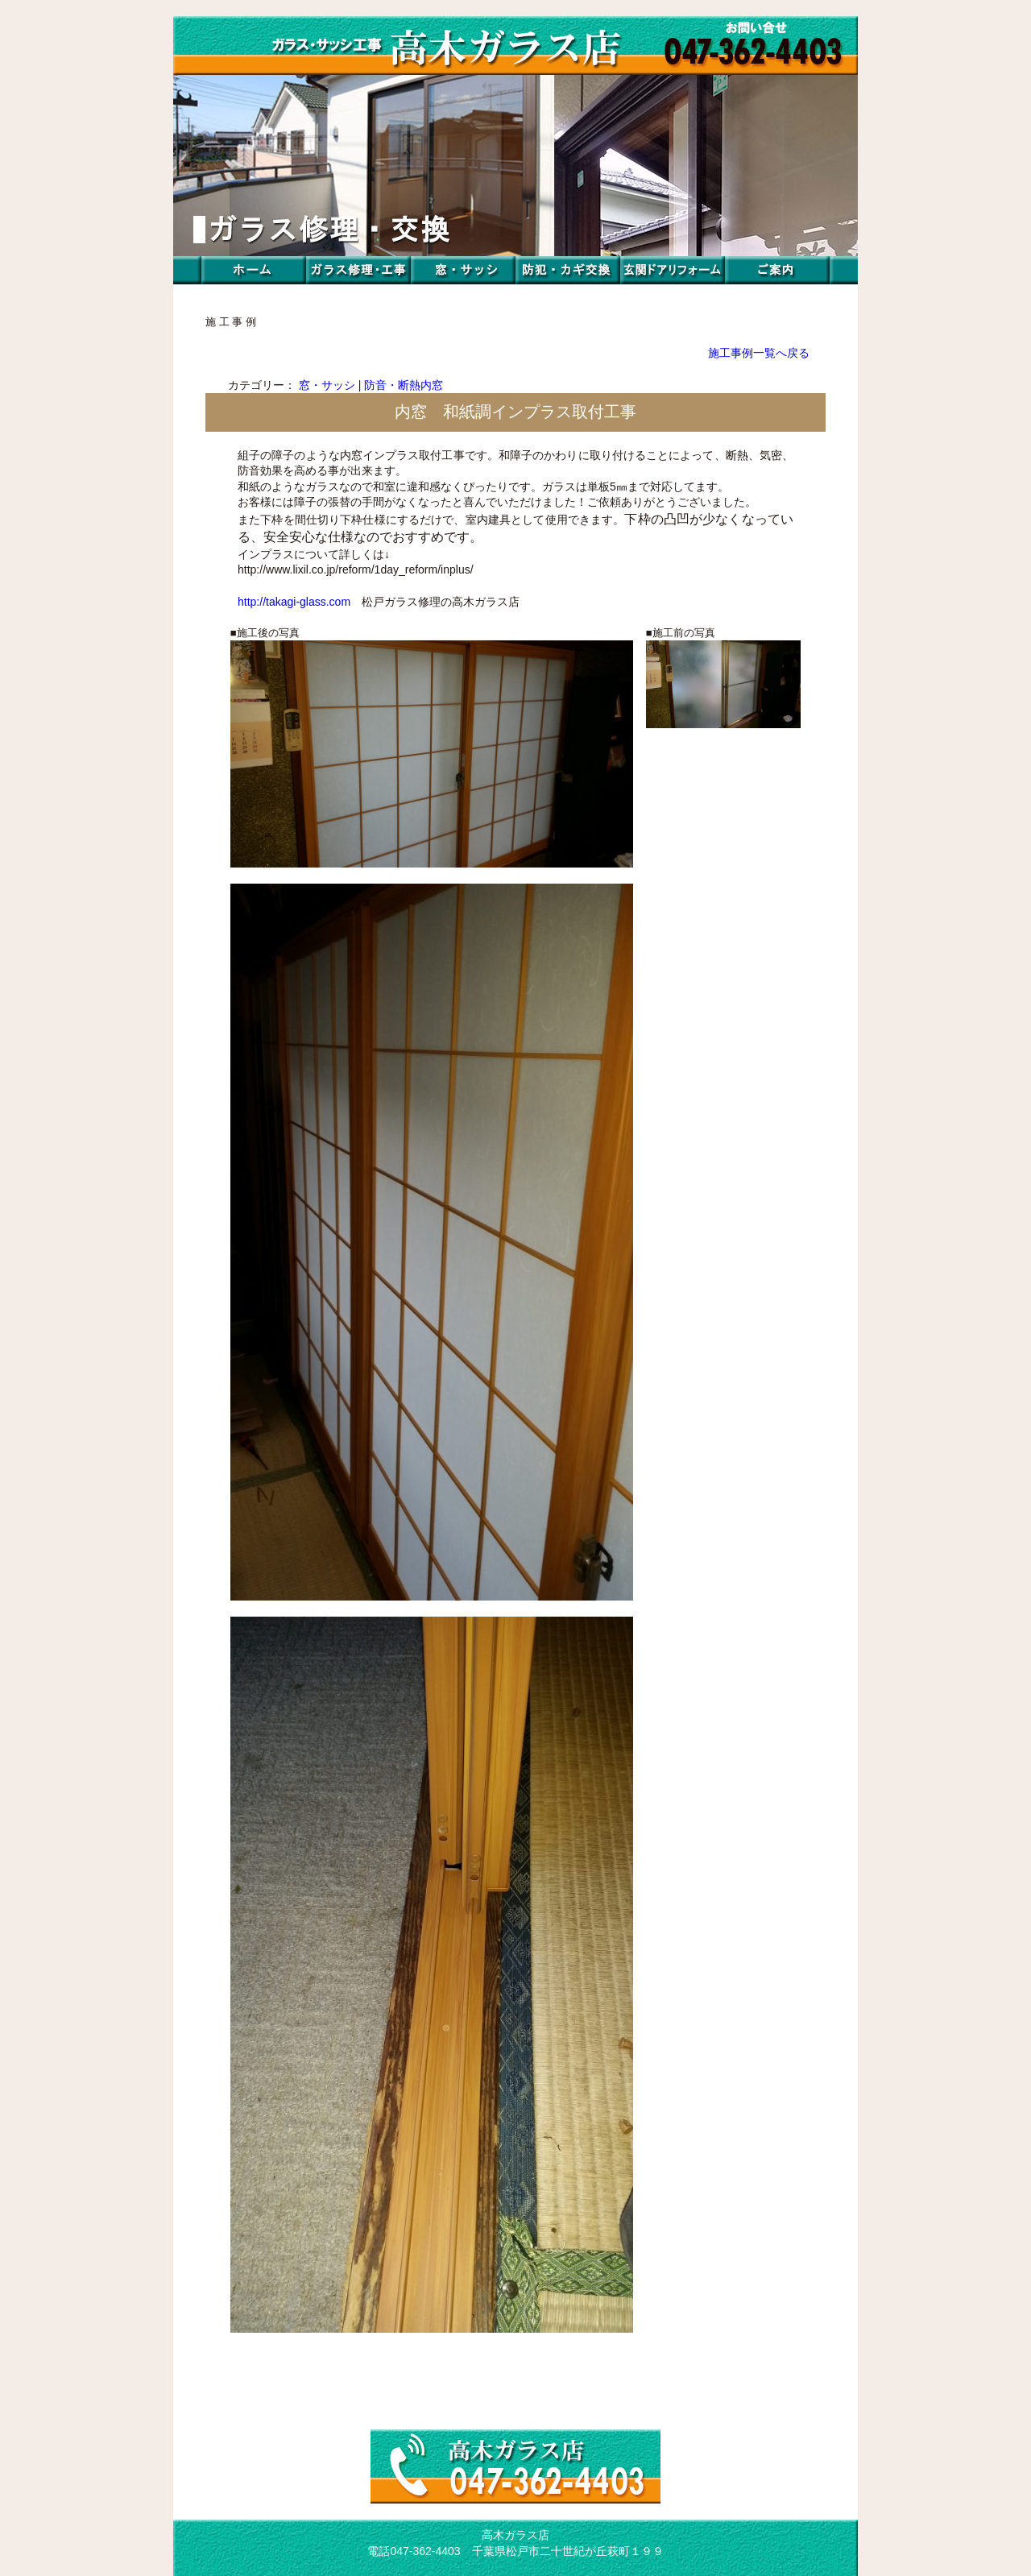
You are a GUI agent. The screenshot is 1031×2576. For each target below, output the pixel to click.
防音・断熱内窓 (403, 385)
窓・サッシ (327, 385)
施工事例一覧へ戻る (758, 352)
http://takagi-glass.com (294, 601)
